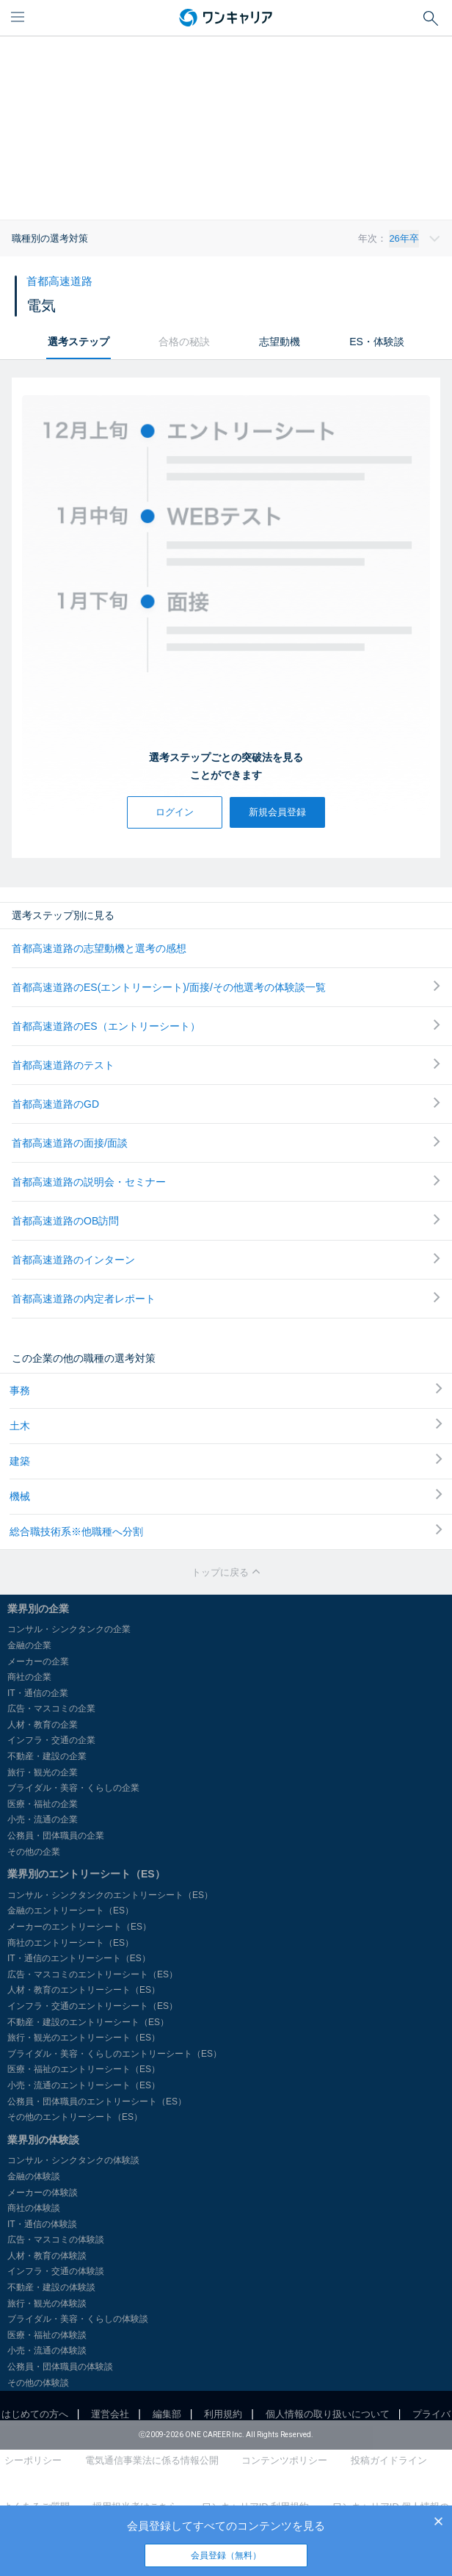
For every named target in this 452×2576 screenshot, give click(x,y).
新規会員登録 (277, 812)
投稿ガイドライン (389, 2460)
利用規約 (223, 2414)
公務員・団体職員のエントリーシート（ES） (96, 2101)
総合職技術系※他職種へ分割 (226, 1530)
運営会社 (110, 2414)
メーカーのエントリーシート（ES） (79, 1927)
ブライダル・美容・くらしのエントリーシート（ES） (114, 2054)
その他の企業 (33, 1852)
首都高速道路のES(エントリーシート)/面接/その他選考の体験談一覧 (226, 987)
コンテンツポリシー (284, 2460)
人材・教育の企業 (42, 1725)
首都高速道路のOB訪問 (226, 1220)
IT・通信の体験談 (42, 2224)
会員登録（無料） (226, 2555)
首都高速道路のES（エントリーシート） (226, 1026)
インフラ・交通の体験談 (55, 2271)
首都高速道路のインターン (226, 1259)
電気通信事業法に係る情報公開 (152, 2460)
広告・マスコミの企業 (51, 1708)
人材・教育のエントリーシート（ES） (83, 1990)
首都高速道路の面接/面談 (226, 1142)
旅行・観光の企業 (42, 1772)
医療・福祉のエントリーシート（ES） (83, 2069)
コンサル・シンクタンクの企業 (69, 1629)
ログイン (175, 812)
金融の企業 (29, 1645)
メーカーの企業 (38, 1661)
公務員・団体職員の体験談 (60, 2367)
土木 (226, 1425)
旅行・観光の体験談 (47, 2303)
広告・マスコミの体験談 (55, 2239)
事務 (226, 1389)
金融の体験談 (33, 2176)
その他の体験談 (38, 2383)
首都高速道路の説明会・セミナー (226, 1181)
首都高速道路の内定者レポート (226, 1298)
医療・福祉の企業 (42, 1804)
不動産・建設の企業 (47, 1756)
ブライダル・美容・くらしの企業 (73, 1788)
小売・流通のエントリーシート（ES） (83, 2085)
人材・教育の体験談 (47, 2256)
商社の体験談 (33, 2208)
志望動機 (279, 341)
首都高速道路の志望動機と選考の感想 (99, 948)
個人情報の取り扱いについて (328, 2414)
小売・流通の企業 (42, 1819)
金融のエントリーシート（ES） (70, 1910)
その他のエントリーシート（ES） (74, 2117)
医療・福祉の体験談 (47, 2335)
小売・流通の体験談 (47, 2350)
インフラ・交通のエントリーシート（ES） (92, 2006)
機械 (226, 1495)
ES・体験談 (376, 341)
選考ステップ (78, 341)
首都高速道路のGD (226, 1103)
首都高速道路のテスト (226, 1064)
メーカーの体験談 (42, 2192)
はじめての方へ (34, 2414)
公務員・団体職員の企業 (55, 1835)
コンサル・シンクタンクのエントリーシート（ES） (110, 1895)
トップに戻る (226, 1572)
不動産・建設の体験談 (51, 2287)
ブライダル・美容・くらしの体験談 (77, 2319)
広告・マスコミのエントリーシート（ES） (92, 1974)
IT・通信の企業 (37, 1693)
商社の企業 (29, 1677)
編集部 (167, 2414)
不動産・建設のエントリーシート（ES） (88, 2022)
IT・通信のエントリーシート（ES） (78, 1958)
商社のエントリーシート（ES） (70, 1943)
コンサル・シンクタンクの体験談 (73, 2160)
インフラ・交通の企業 (51, 1740)
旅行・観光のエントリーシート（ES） (83, 2037)
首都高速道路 (59, 281)
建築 (226, 1460)
